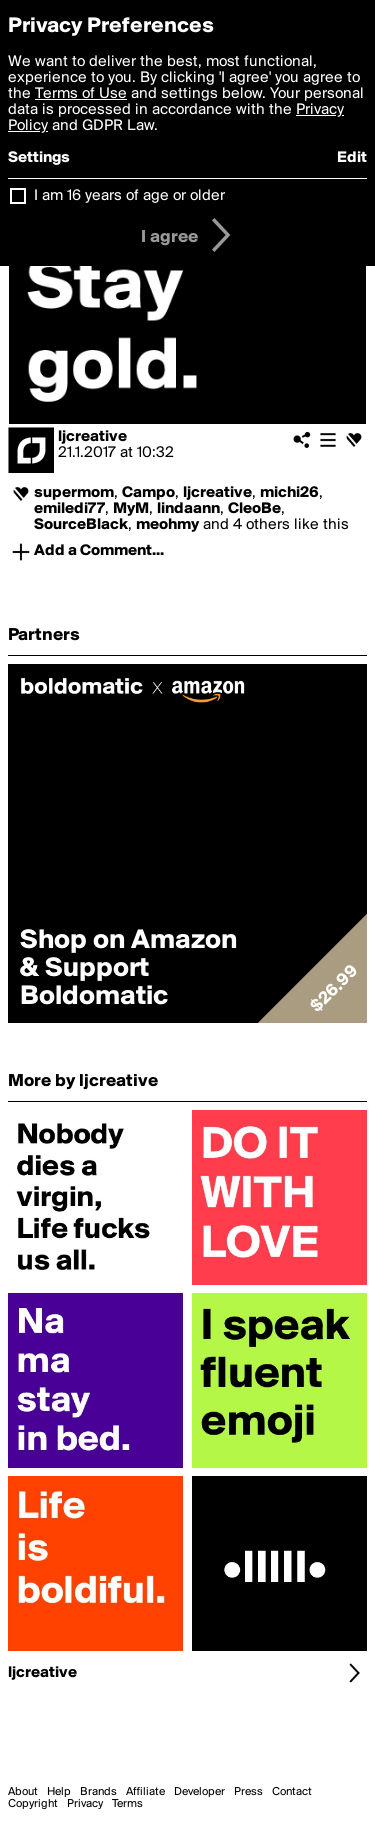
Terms (127, 1804)
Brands (98, 1792)
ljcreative (92, 437)
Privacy (85, 1804)
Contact (292, 1792)
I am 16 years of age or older (129, 196)
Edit (352, 158)
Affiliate (145, 1792)
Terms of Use (81, 94)
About (23, 1792)
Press (248, 1792)
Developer (199, 1792)
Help (59, 1792)
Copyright (33, 1804)
